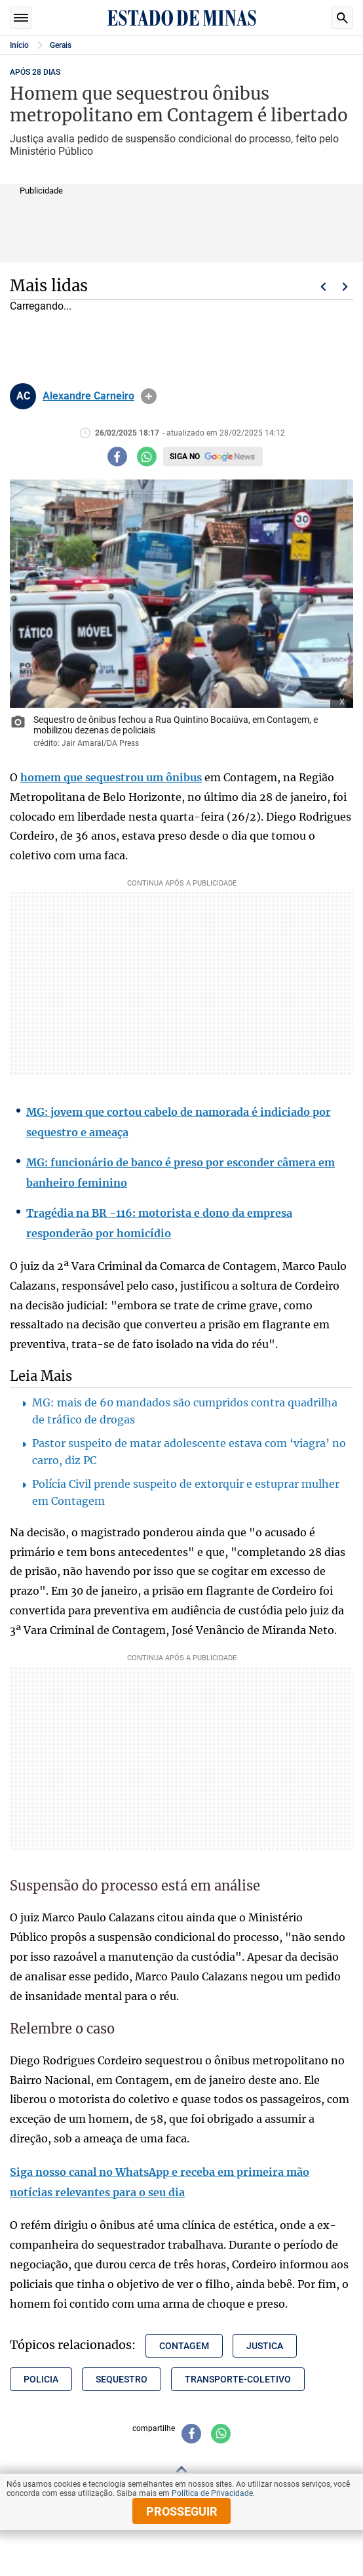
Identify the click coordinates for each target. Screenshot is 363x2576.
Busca (342, 18)
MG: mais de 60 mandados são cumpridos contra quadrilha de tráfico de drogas (184, 1411)
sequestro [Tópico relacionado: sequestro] (121, 2379)
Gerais (60, 45)
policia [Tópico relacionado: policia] (41, 2379)
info (149, 396)
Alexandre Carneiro (88, 396)
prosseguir (182, 2511)
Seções (21, 17)
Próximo (345, 287)
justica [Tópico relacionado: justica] (264, 2346)
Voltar (323, 287)
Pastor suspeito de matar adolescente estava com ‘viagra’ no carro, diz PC (189, 1452)
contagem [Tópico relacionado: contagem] (184, 2346)
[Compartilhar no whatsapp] (147, 456)
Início (19, 45)
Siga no (185, 456)
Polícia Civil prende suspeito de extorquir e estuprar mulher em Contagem (185, 1492)
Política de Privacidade (212, 2493)
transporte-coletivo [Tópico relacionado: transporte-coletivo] (238, 2379)
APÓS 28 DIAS (35, 72)
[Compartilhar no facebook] (117, 456)
